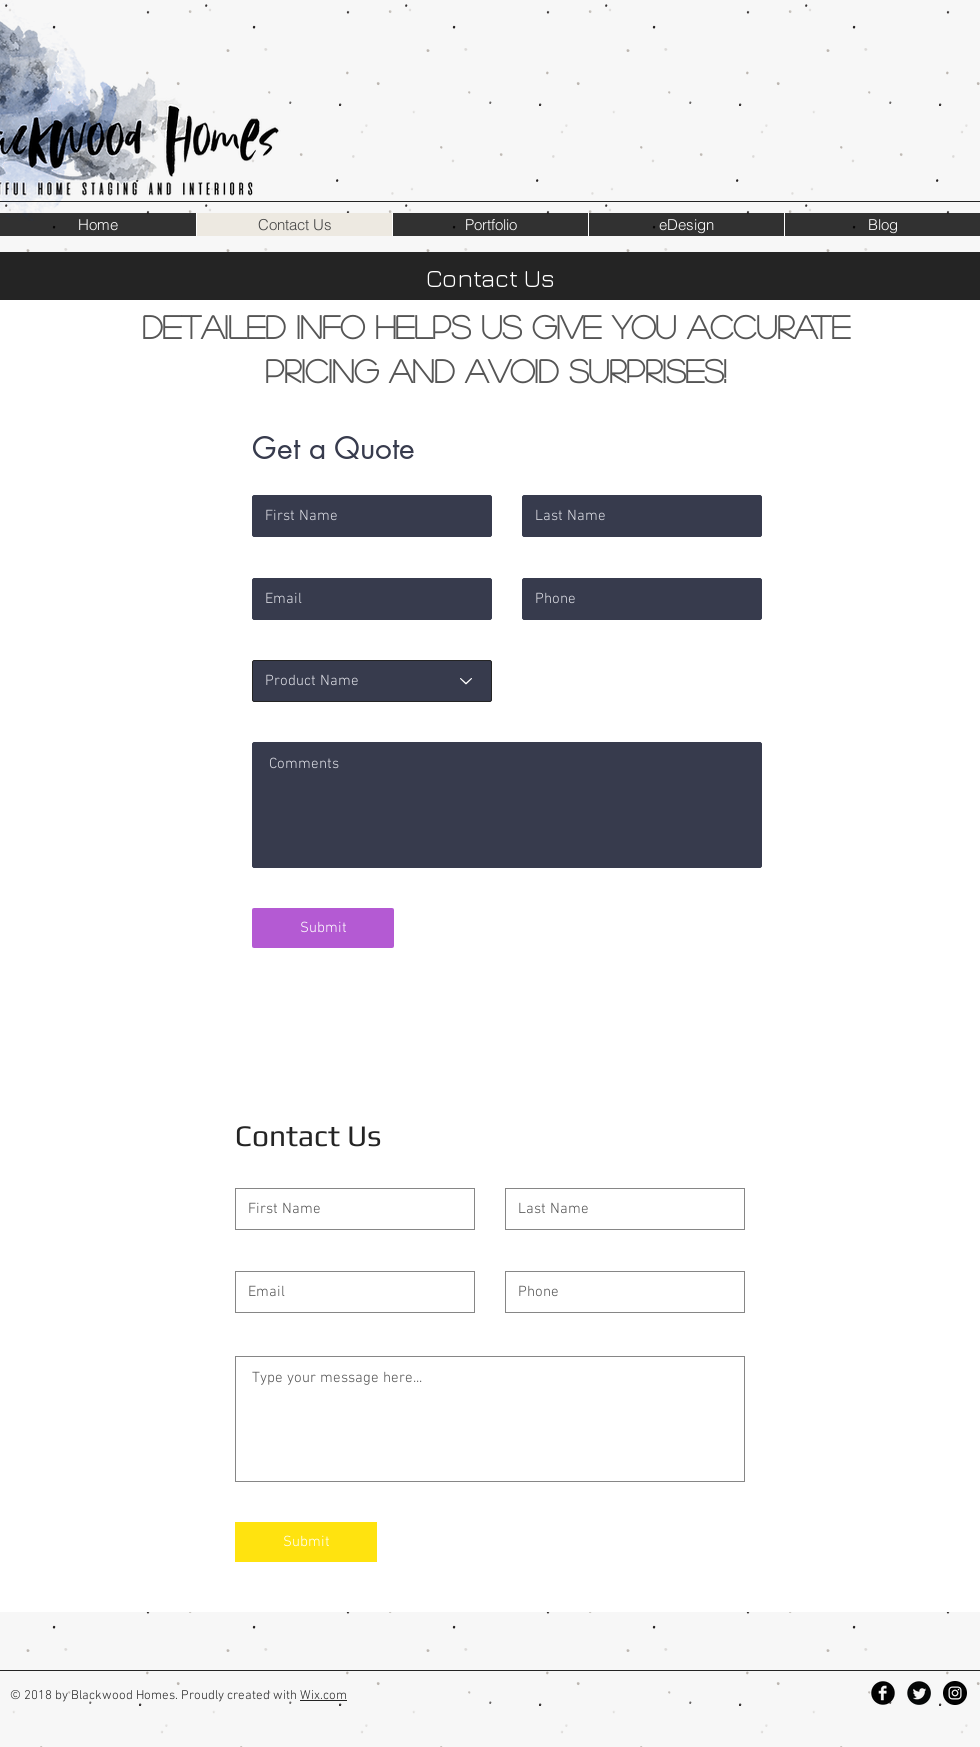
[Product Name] (372, 681)
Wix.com (323, 1696)
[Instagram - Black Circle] (955, 1693)
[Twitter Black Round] (919, 1693)
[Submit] (323, 928)
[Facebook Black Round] (883, 1693)
